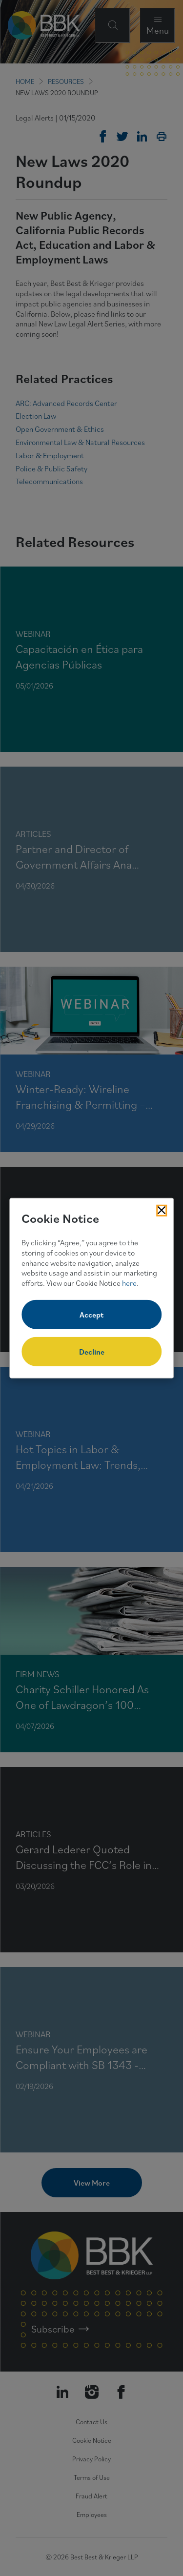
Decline (91, 1352)
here (129, 1283)
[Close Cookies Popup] (161, 1210)
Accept (91, 1314)
